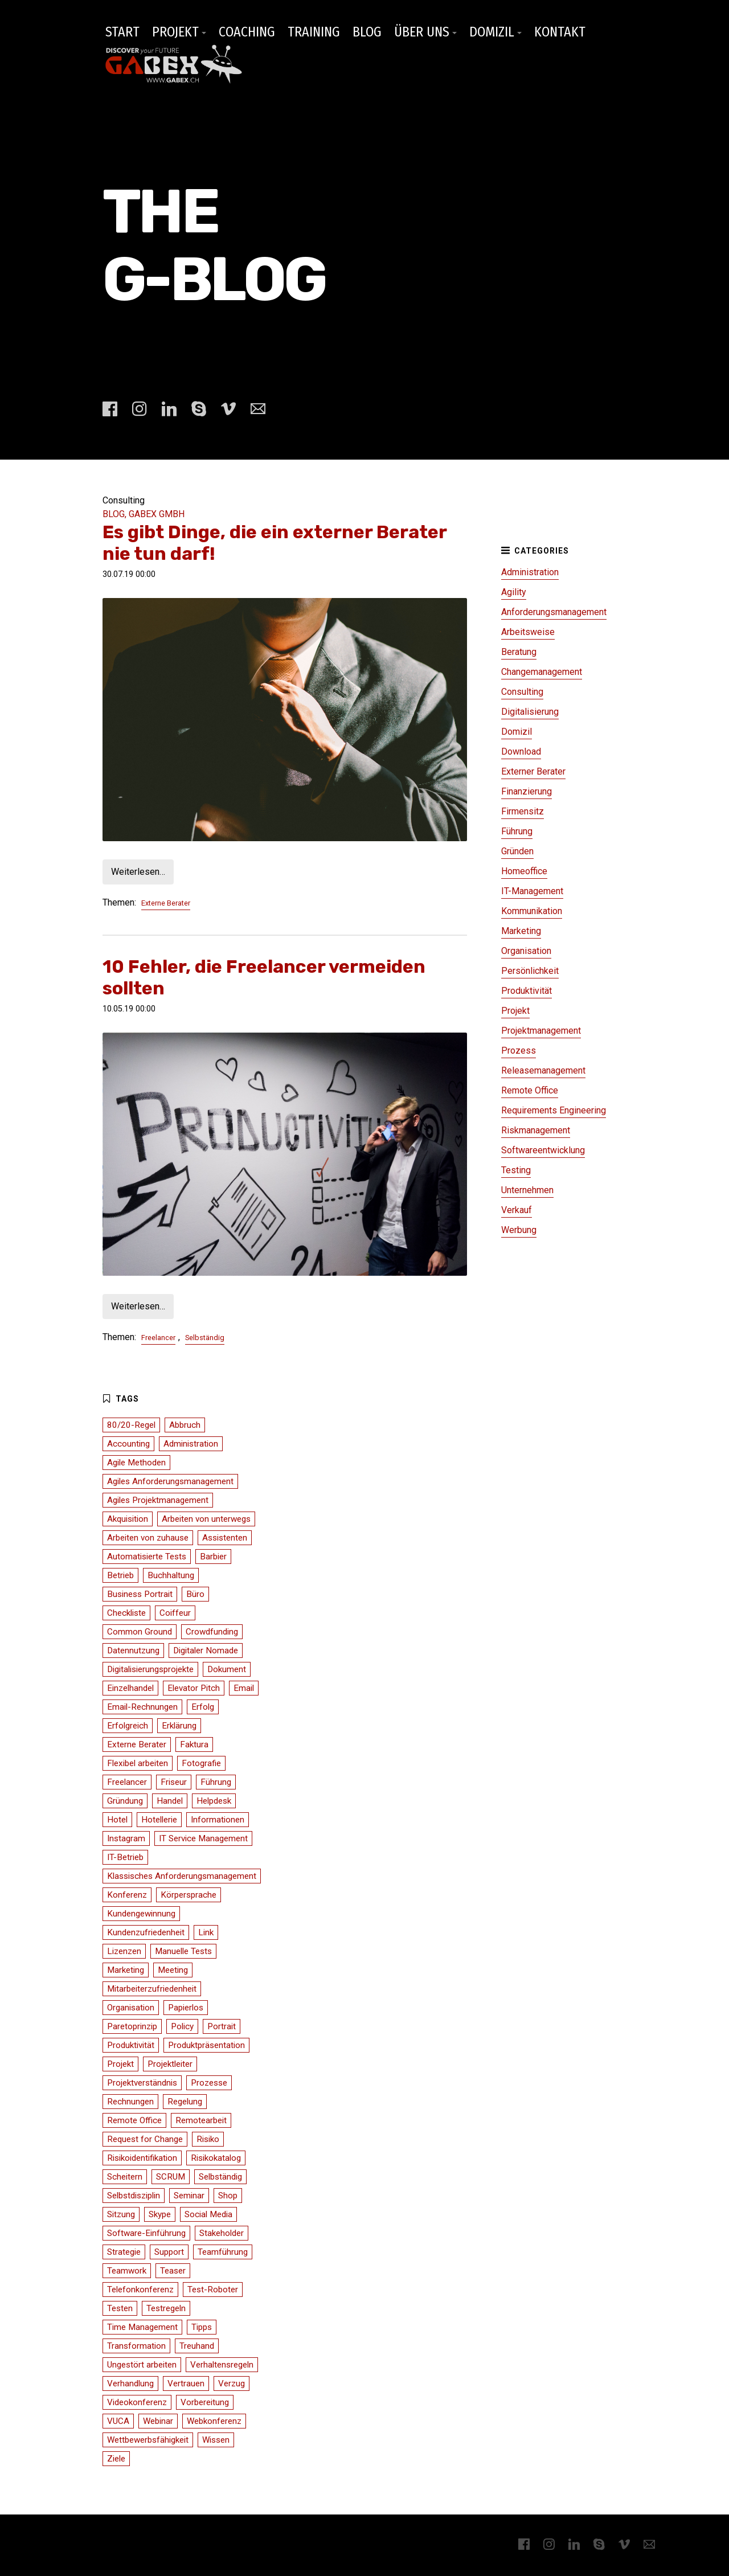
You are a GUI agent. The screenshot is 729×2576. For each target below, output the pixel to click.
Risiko (207, 2139)
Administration (530, 572)
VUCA (118, 2421)
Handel (170, 1801)
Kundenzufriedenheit (146, 1932)
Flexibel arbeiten (137, 1763)
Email (244, 1688)
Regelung (184, 2101)
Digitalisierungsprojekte (150, 1669)
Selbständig (204, 1337)
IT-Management (532, 891)
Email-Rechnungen (142, 1707)
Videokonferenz (137, 2402)
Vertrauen (185, 2383)
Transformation (136, 2346)
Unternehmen (527, 1190)
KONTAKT (559, 32)
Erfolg (202, 1707)
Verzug (231, 2383)
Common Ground (139, 1632)
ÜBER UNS (421, 32)
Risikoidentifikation (142, 2158)
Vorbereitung (205, 2402)
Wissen (216, 2440)
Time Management (142, 2327)
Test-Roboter (212, 2289)
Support (169, 2252)
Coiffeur (175, 1613)
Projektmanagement (541, 1030)
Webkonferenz (214, 2421)
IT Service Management (203, 1838)
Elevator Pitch (193, 1688)
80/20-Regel (131, 1425)
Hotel (117, 1820)
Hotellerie (159, 1820)
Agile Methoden (136, 1462)
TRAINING (314, 32)
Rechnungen (130, 2101)
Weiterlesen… (138, 871)
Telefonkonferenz (140, 2289)
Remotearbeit (201, 2120)
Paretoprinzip (132, 2026)
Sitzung (121, 2214)
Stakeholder (221, 2233)
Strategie (124, 2252)
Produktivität (526, 990)
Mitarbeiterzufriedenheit (151, 1989)
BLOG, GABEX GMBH (144, 514)
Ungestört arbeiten (142, 2365)
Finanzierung (526, 791)
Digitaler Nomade (205, 1650)
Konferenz (127, 1895)
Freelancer (158, 1337)
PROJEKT (175, 32)
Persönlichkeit (530, 970)
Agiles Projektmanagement (157, 1500)
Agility (513, 592)
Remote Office (529, 1090)
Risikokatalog (216, 2158)
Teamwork (126, 2271)
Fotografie (201, 1763)
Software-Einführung (146, 2233)
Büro (195, 1594)
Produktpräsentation (206, 2045)
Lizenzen (124, 1951)
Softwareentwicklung (543, 1150)
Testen (120, 2308)
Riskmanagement (535, 1130)
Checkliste (126, 1613)
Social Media (208, 2214)
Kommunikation (531, 911)
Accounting (128, 1444)
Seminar (189, 2195)
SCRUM (170, 2177)
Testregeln (166, 2308)
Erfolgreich (127, 1726)
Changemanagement (541, 671)
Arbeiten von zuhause (148, 1538)
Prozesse (209, 2083)
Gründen (517, 851)
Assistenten (224, 1538)
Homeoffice (524, 871)
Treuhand (196, 2346)
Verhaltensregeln (221, 2365)
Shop (227, 2195)
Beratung (518, 651)
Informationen (217, 1820)
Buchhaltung (171, 1575)
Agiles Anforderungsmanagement (170, 1481)
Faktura (194, 1744)
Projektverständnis (142, 2083)
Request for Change (145, 2139)
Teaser (173, 2271)
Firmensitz (522, 811)
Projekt (515, 1010)
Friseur (174, 1782)
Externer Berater (533, 771)
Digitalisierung (530, 711)
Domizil (516, 731)
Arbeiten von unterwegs (206, 1519)
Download (521, 751)
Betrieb (120, 1575)
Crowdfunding (212, 1632)
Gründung (125, 1801)
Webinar (158, 2421)
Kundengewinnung (141, 1914)
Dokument (226, 1669)
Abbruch (184, 1425)
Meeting (173, 1970)
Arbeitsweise (528, 631)
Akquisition (127, 1519)
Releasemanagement (543, 1070)
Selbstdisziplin (133, 2195)
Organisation (526, 950)
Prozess (518, 1050)
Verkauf (516, 1210)
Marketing (521, 930)
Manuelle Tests (183, 1951)
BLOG (367, 32)
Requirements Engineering (553, 1110)
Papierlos (185, 2007)
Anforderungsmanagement (554, 612)
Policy (182, 2026)
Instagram (126, 1838)
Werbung (518, 1229)
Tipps (201, 2327)
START (122, 32)
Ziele (116, 2459)
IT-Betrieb (125, 1857)
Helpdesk (213, 1801)
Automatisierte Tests (146, 1556)
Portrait (221, 2026)
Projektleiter (170, 2064)
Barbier (213, 1556)
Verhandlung (130, 2383)
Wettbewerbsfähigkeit (148, 2440)
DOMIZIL (491, 32)
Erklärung (179, 1726)
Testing (516, 1170)
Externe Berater (165, 903)
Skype (160, 2214)
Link (206, 1932)
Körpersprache (188, 1895)
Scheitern (124, 2177)
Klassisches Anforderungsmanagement (181, 1876)
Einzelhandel (130, 1688)
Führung (517, 831)
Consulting (522, 691)
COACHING (247, 32)
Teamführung (223, 2252)
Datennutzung (133, 1650)
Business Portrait (140, 1594)
